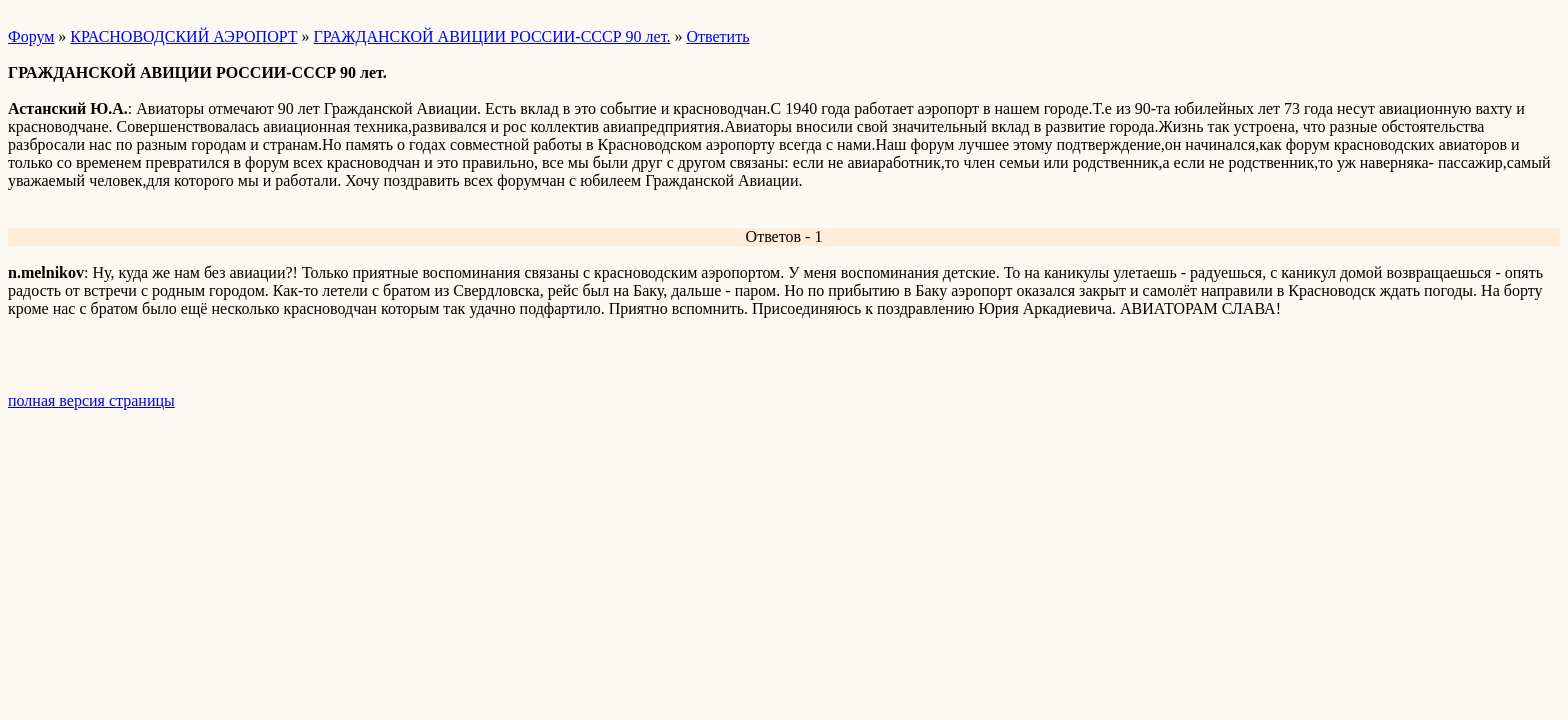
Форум (31, 36)
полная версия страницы (91, 400)
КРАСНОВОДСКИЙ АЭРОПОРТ (183, 36)
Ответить (717, 36)
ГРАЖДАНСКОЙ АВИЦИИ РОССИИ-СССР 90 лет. (492, 36)
